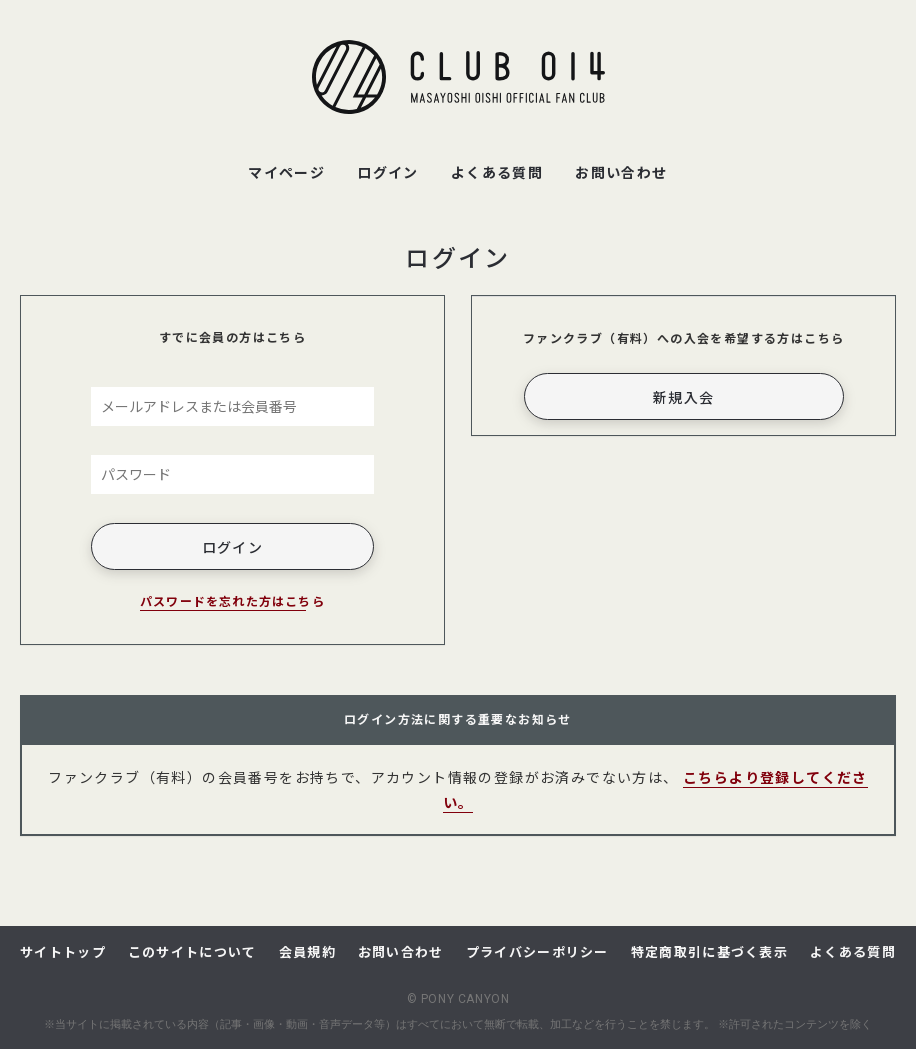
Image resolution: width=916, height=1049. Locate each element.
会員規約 (307, 951)
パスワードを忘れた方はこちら (232, 600)
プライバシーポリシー (537, 951)
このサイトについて (192, 951)
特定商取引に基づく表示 (709, 951)
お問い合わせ (401, 951)
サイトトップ (63, 951)
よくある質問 (853, 951)
